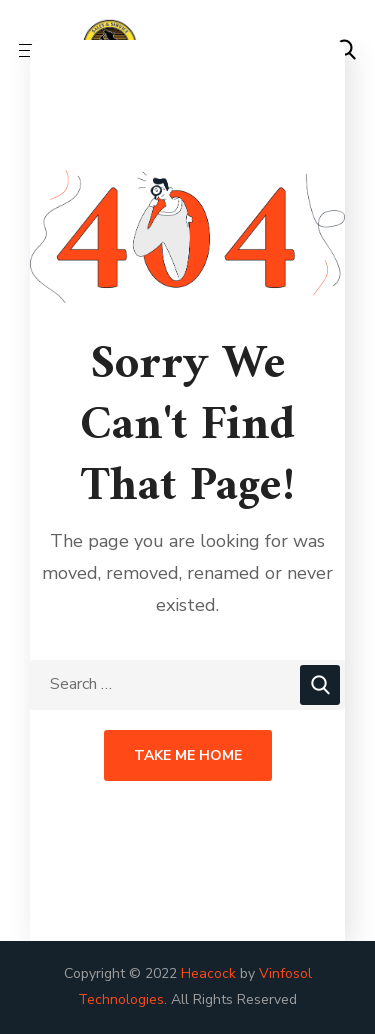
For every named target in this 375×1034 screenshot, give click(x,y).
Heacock (208, 973)
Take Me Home (188, 755)
